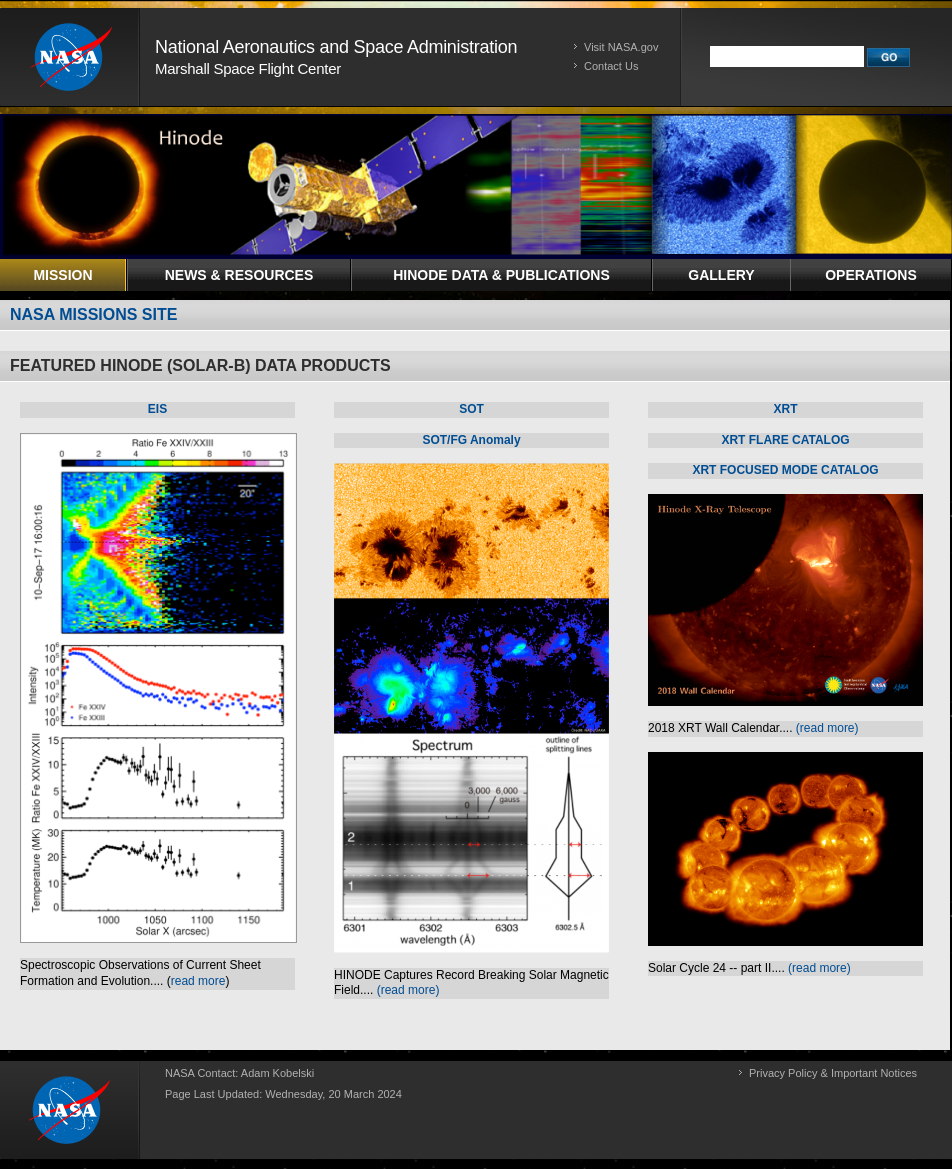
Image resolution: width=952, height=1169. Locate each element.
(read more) (408, 990)
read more (198, 981)
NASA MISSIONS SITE (93, 314)
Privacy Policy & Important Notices (833, 1073)
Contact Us (611, 66)
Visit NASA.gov (621, 47)
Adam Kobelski (277, 1073)
